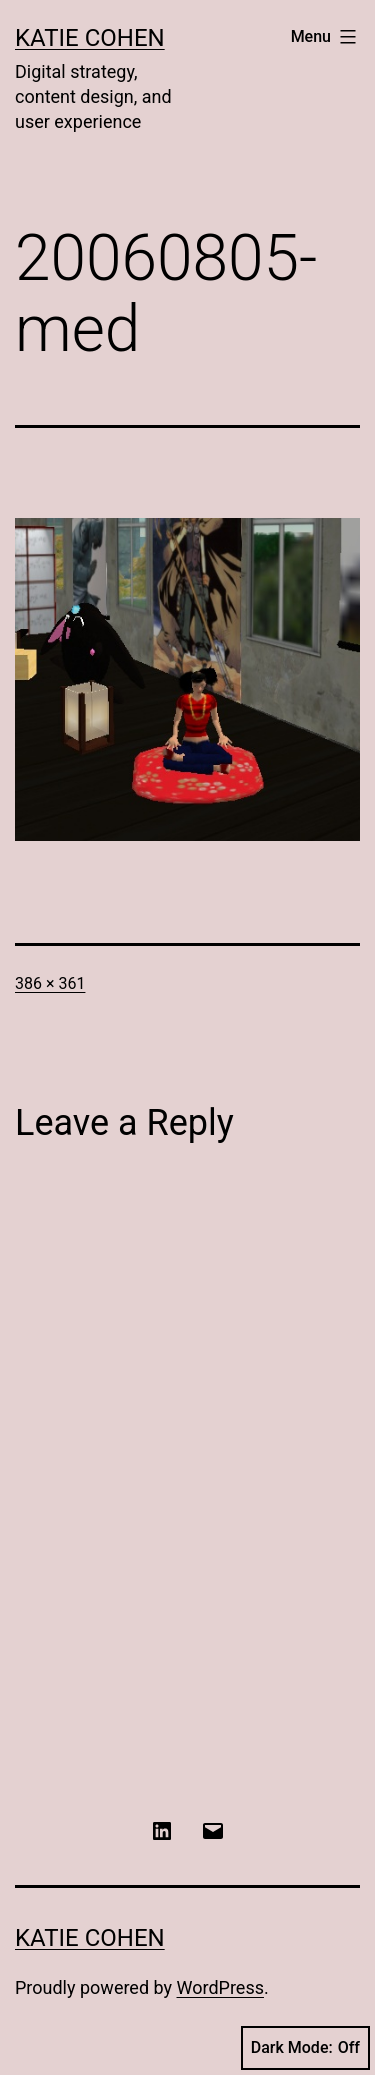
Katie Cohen (90, 38)
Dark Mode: (305, 2048)
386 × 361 (50, 983)
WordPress (220, 1987)
